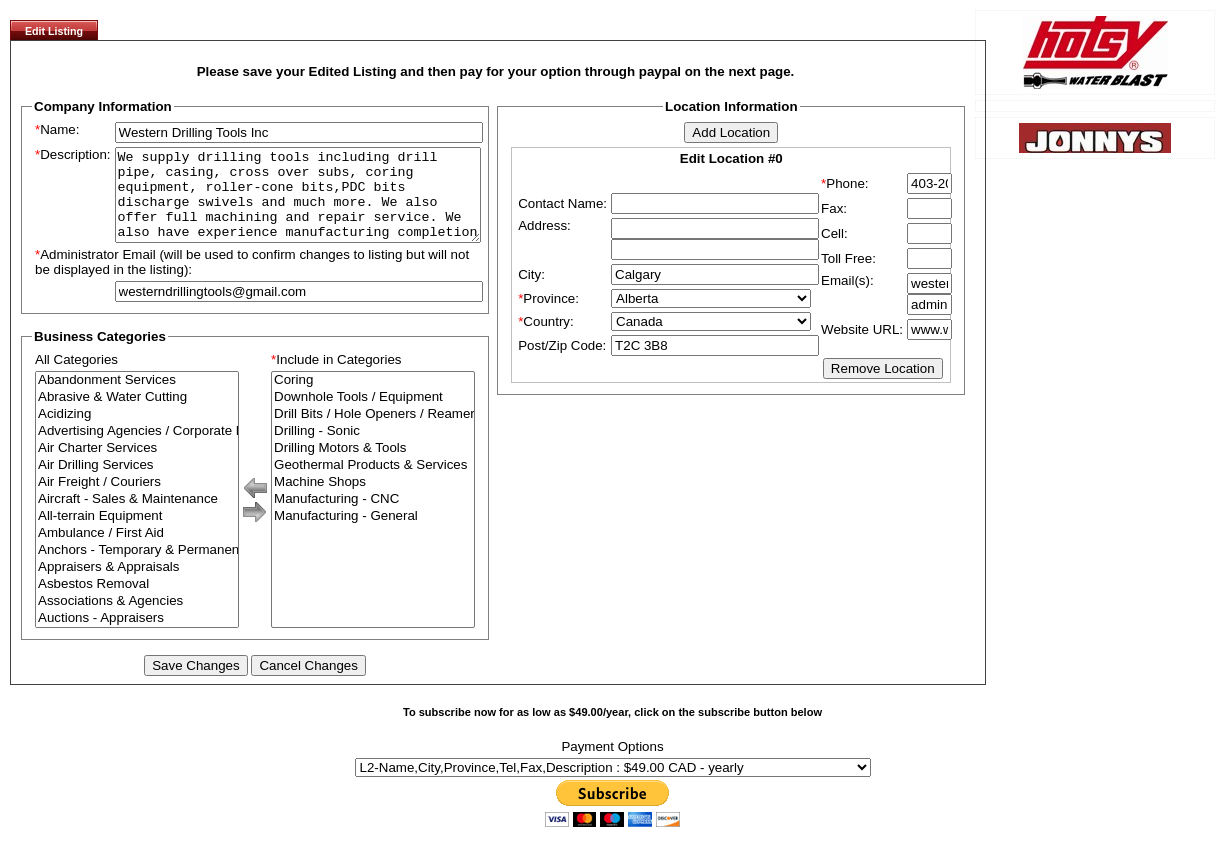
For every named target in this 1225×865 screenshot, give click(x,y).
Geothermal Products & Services (373, 483)
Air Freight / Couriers (137, 500)
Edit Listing (54, 31)
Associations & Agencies (137, 619)
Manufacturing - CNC (373, 517)
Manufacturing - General (373, 534)
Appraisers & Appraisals (137, 585)
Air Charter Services (137, 466)
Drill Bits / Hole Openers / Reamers (373, 432)
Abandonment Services (137, 398)
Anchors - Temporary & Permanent (137, 568)
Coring (373, 398)
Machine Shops (373, 500)
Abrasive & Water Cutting (137, 415)
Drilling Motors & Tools (373, 466)
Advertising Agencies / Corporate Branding (137, 449)
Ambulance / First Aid (137, 551)
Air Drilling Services (137, 483)
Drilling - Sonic (373, 449)
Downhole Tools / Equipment (373, 415)
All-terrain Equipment (137, 534)
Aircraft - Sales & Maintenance (137, 517)
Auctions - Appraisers (137, 636)
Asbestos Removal (137, 602)
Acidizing (137, 432)
